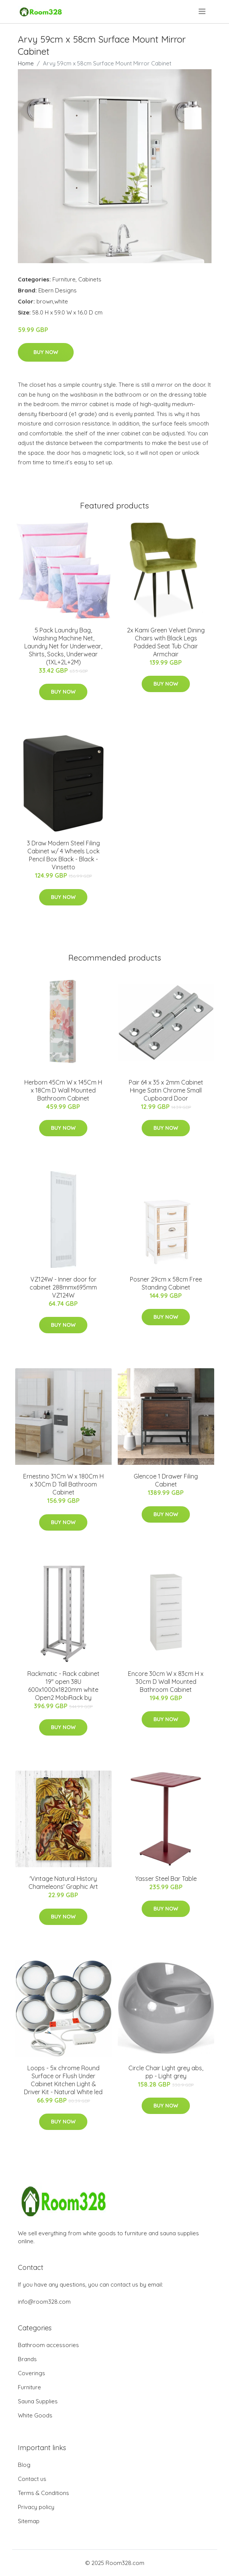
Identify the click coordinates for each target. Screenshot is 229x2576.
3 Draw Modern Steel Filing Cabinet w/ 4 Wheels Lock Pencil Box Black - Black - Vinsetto (63, 855)
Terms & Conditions (43, 2493)
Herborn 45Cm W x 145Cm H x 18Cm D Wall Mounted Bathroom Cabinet (63, 1090)
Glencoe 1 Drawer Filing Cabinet (166, 1480)
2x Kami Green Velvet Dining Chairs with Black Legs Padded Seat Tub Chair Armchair (166, 642)
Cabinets (89, 279)
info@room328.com (44, 2301)
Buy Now (45, 352)
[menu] (203, 11)
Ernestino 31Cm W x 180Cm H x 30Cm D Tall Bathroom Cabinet (63, 1484)
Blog (24, 2464)
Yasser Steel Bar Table (166, 1878)
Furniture (64, 279)
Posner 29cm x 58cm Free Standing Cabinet (166, 1283)
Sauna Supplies (38, 2401)
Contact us (32, 2478)
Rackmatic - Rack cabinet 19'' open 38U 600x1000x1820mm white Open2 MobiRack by (63, 1685)
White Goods (35, 2415)
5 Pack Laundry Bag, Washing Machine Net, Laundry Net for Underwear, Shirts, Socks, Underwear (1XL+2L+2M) (63, 646)
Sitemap (28, 2521)
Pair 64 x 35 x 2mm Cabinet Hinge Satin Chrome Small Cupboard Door (166, 1090)
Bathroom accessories (48, 2345)
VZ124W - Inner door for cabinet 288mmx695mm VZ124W (63, 1287)
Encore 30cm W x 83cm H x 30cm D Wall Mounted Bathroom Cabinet (166, 1681)
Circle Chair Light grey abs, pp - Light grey (165, 2072)
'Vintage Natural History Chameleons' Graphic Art (63, 1882)
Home (26, 63)
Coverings (31, 2373)
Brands (27, 2359)
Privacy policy (36, 2507)
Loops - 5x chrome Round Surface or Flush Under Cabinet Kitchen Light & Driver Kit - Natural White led (63, 2080)
